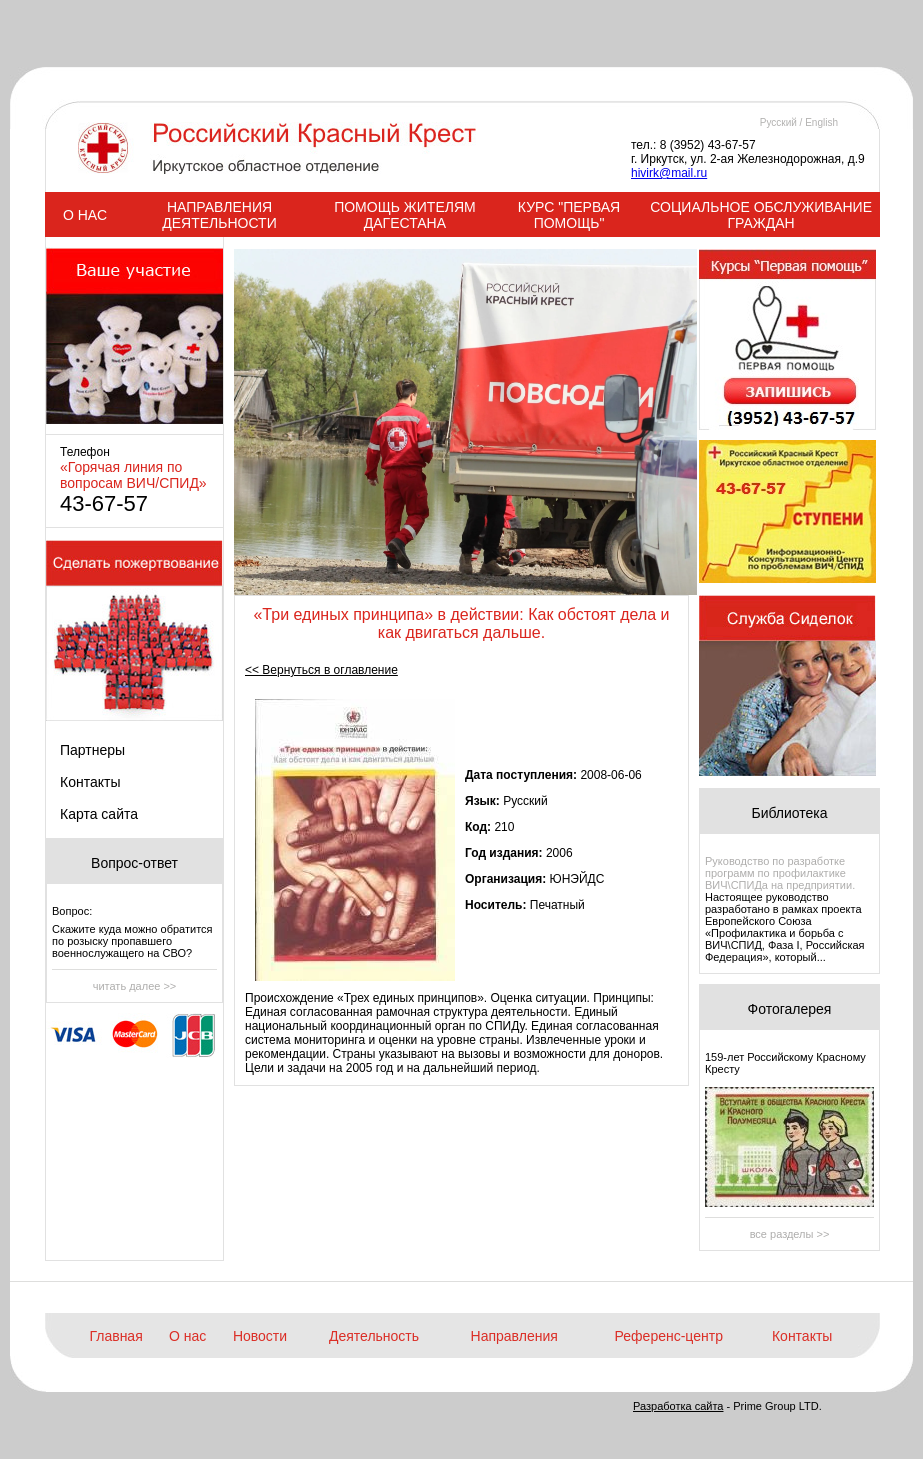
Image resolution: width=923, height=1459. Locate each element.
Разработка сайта (678, 1406)
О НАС (85, 215)
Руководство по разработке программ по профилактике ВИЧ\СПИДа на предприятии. (780, 873)
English (821, 122)
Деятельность (374, 1336)
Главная (115, 1336)
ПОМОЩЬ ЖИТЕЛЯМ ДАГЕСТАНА (405, 215)
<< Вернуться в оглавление (321, 670)
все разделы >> (790, 1234)
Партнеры (92, 750)
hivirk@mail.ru (669, 173)
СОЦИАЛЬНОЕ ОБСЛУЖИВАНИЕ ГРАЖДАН (761, 215)
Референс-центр (669, 1336)
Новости (260, 1336)
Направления (514, 1336)
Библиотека (789, 813)
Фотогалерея (790, 1009)
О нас (187, 1336)
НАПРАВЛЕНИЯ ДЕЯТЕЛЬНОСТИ (219, 215)
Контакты (90, 782)
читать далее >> (135, 986)
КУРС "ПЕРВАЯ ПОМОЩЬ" (569, 215)
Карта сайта (99, 814)
